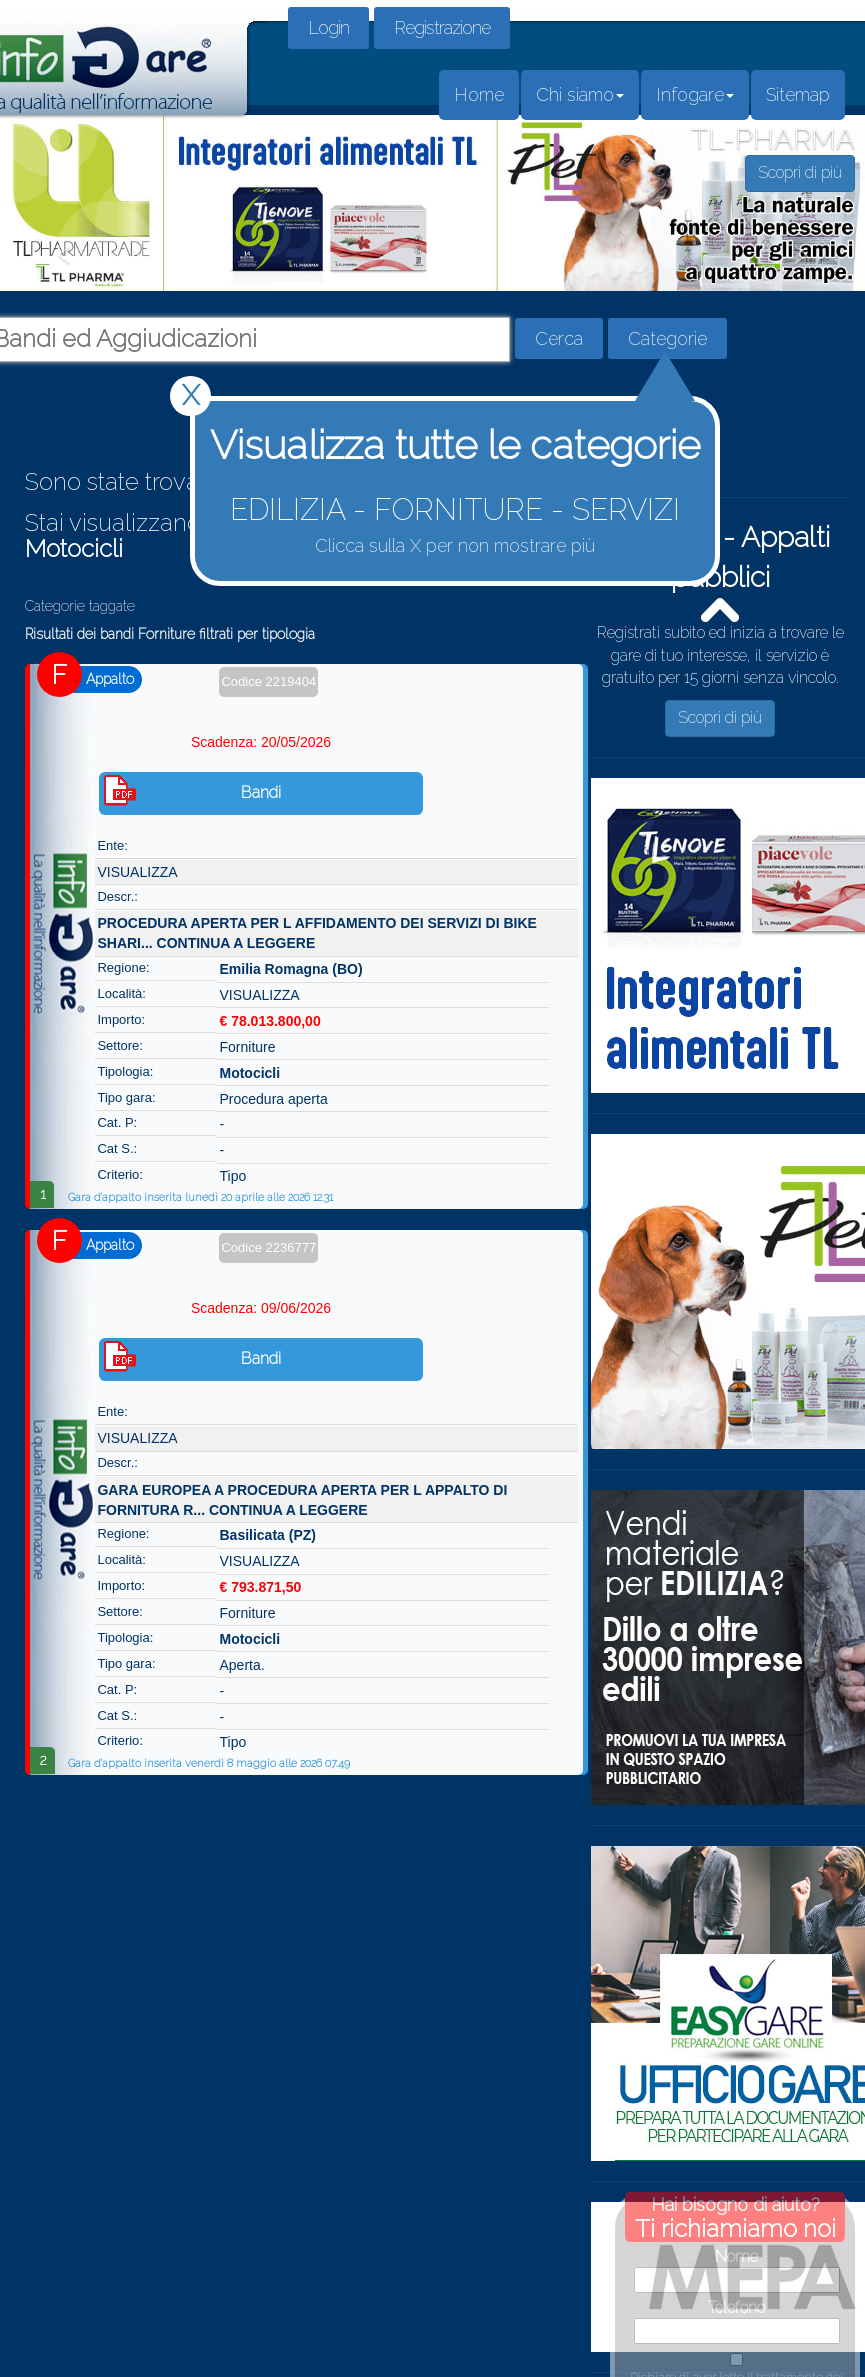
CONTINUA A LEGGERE (236, 943)
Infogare (695, 94)
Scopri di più (720, 717)
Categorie (667, 338)
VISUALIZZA (137, 872)
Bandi (261, 792)
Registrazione (442, 27)
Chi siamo (580, 94)
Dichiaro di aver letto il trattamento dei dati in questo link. (736, 2303)
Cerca (559, 338)
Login (328, 27)
